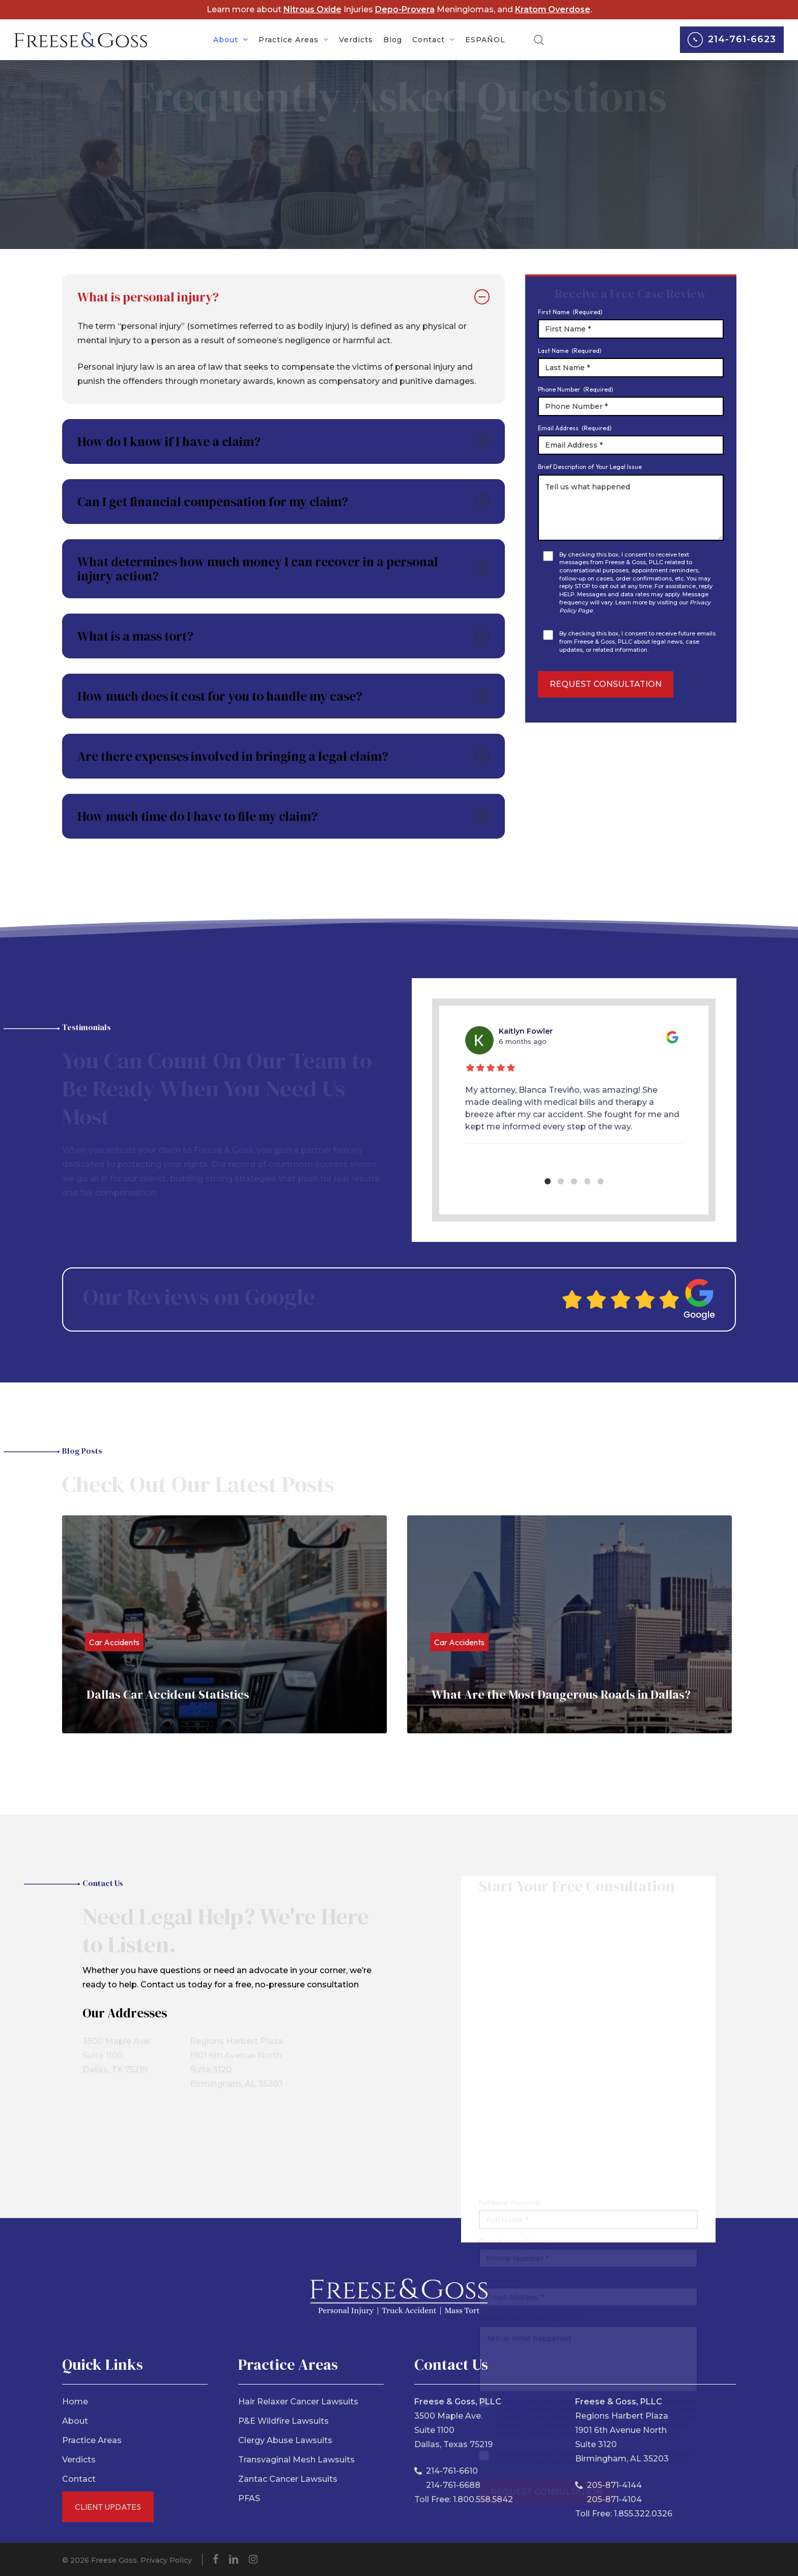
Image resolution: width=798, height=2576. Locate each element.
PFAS (249, 2498)
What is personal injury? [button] (283, 297)
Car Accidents (114, 1642)
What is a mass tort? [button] (283, 636)
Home (75, 2401)
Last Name (570, 350)
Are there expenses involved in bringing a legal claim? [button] (283, 756)
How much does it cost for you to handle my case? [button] (283, 696)
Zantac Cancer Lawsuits (287, 2479)
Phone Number (575, 389)
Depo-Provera (405, 9)
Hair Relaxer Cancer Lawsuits (298, 2401)
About (75, 2421)
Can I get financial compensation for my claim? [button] (283, 501)
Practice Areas (92, 2440)
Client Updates (108, 2507)
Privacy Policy (166, 2560)
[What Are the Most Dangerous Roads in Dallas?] (569, 1624)
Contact (79, 2479)
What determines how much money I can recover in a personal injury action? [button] (283, 569)
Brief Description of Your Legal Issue (590, 466)
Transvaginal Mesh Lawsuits (296, 2459)
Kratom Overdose (552, 9)
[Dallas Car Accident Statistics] (224, 1624)
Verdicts (79, 2459)
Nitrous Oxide (312, 9)
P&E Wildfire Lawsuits (283, 2421)
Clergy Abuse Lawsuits (285, 2440)
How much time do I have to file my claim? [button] (283, 816)
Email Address (575, 428)
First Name (570, 312)
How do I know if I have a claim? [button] (283, 441)
